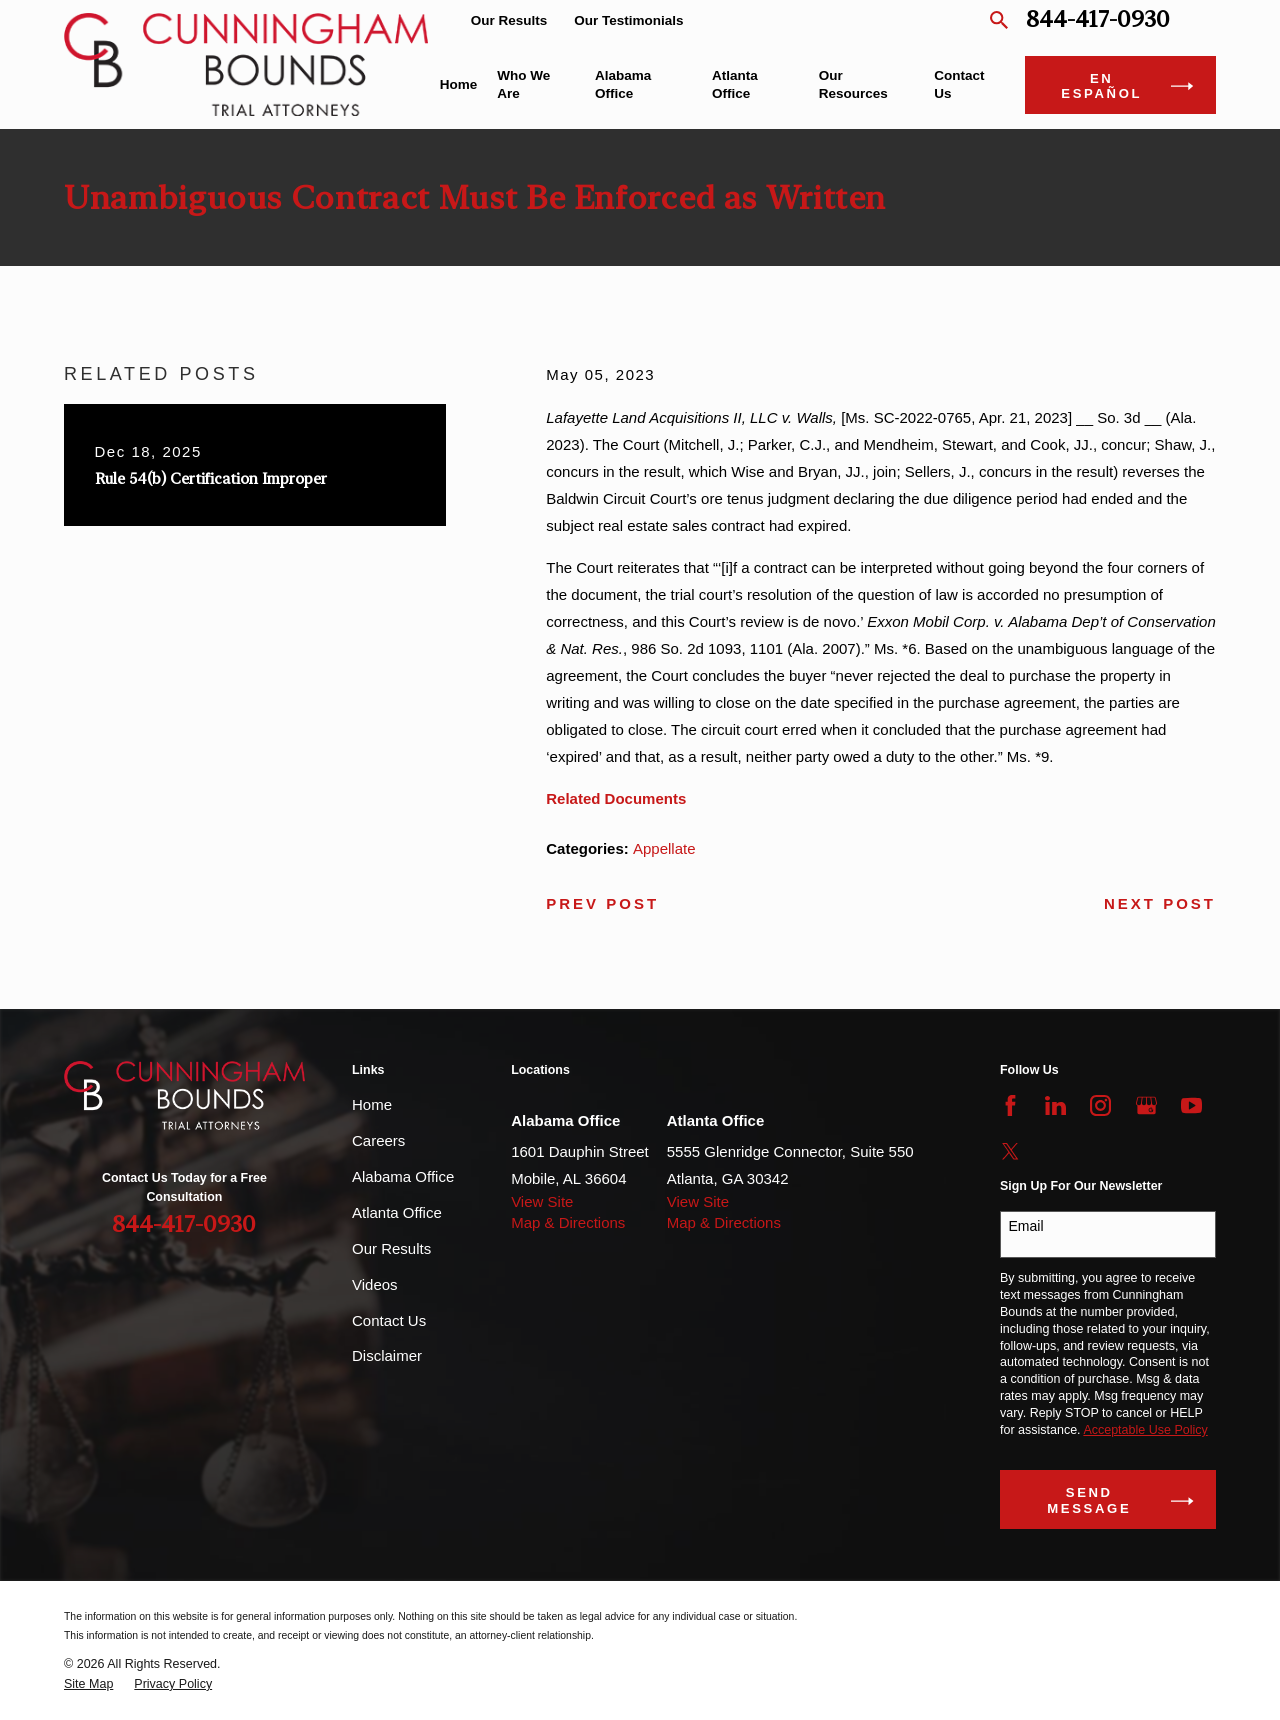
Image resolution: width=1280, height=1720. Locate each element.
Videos (375, 1284)
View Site (542, 1201)
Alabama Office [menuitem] (623, 84)
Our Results (509, 20)
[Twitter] (1010, 1151)
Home (372, 1104)
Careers (378, 1140)
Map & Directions (568, 1222)
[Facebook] (1010, 1105)
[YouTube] (1191, 1105)
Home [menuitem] (459, 84)
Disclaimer (387, 1355)
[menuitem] (88, 1684)
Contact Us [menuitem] (959, 84)
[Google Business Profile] (1146, 1105)
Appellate (664, 848)
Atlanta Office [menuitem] (735, 84)
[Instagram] (1100, 1105)
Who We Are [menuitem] (523, 84)
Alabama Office (403, 1176)
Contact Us (389, 1320)
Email (1026, 1226)
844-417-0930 (1098, 20)
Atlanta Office (397, 1212)
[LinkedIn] (1055, 1105)
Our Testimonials (628, 20)
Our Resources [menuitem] (853, 84)
